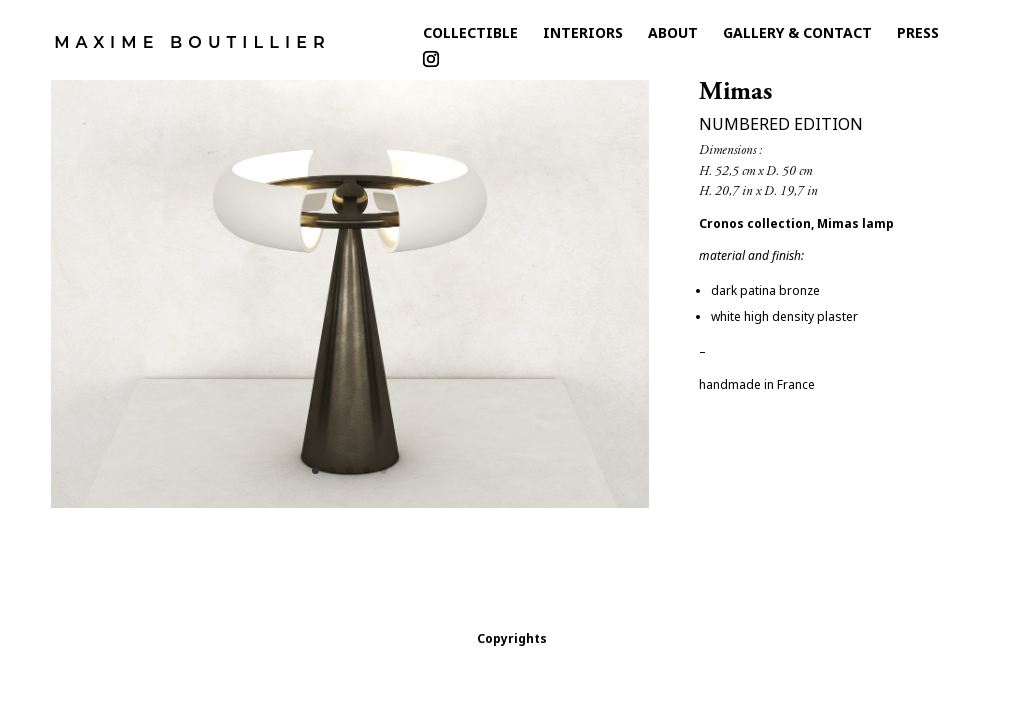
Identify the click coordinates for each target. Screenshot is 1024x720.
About (673, 37)
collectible (470, 37)
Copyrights (512, 638)
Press (918, 37)
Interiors (583, 37)
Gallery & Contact (797, 37)
